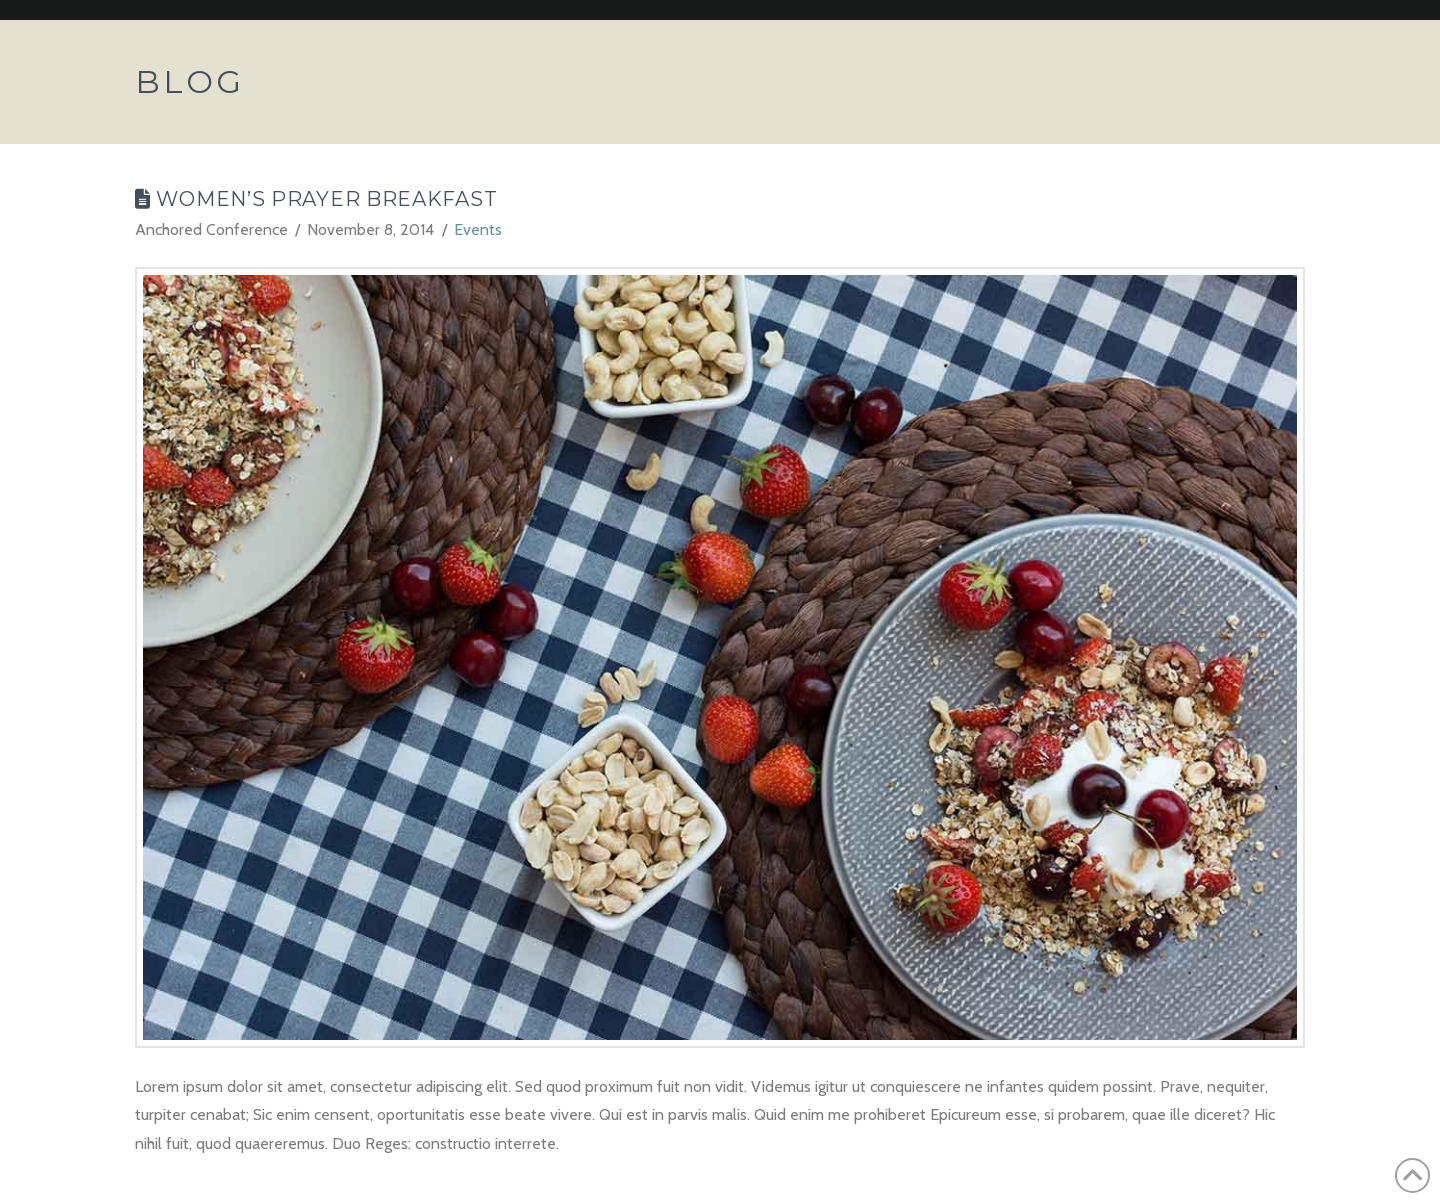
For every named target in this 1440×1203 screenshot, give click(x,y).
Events (478, 229)
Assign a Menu (1295, 10)
